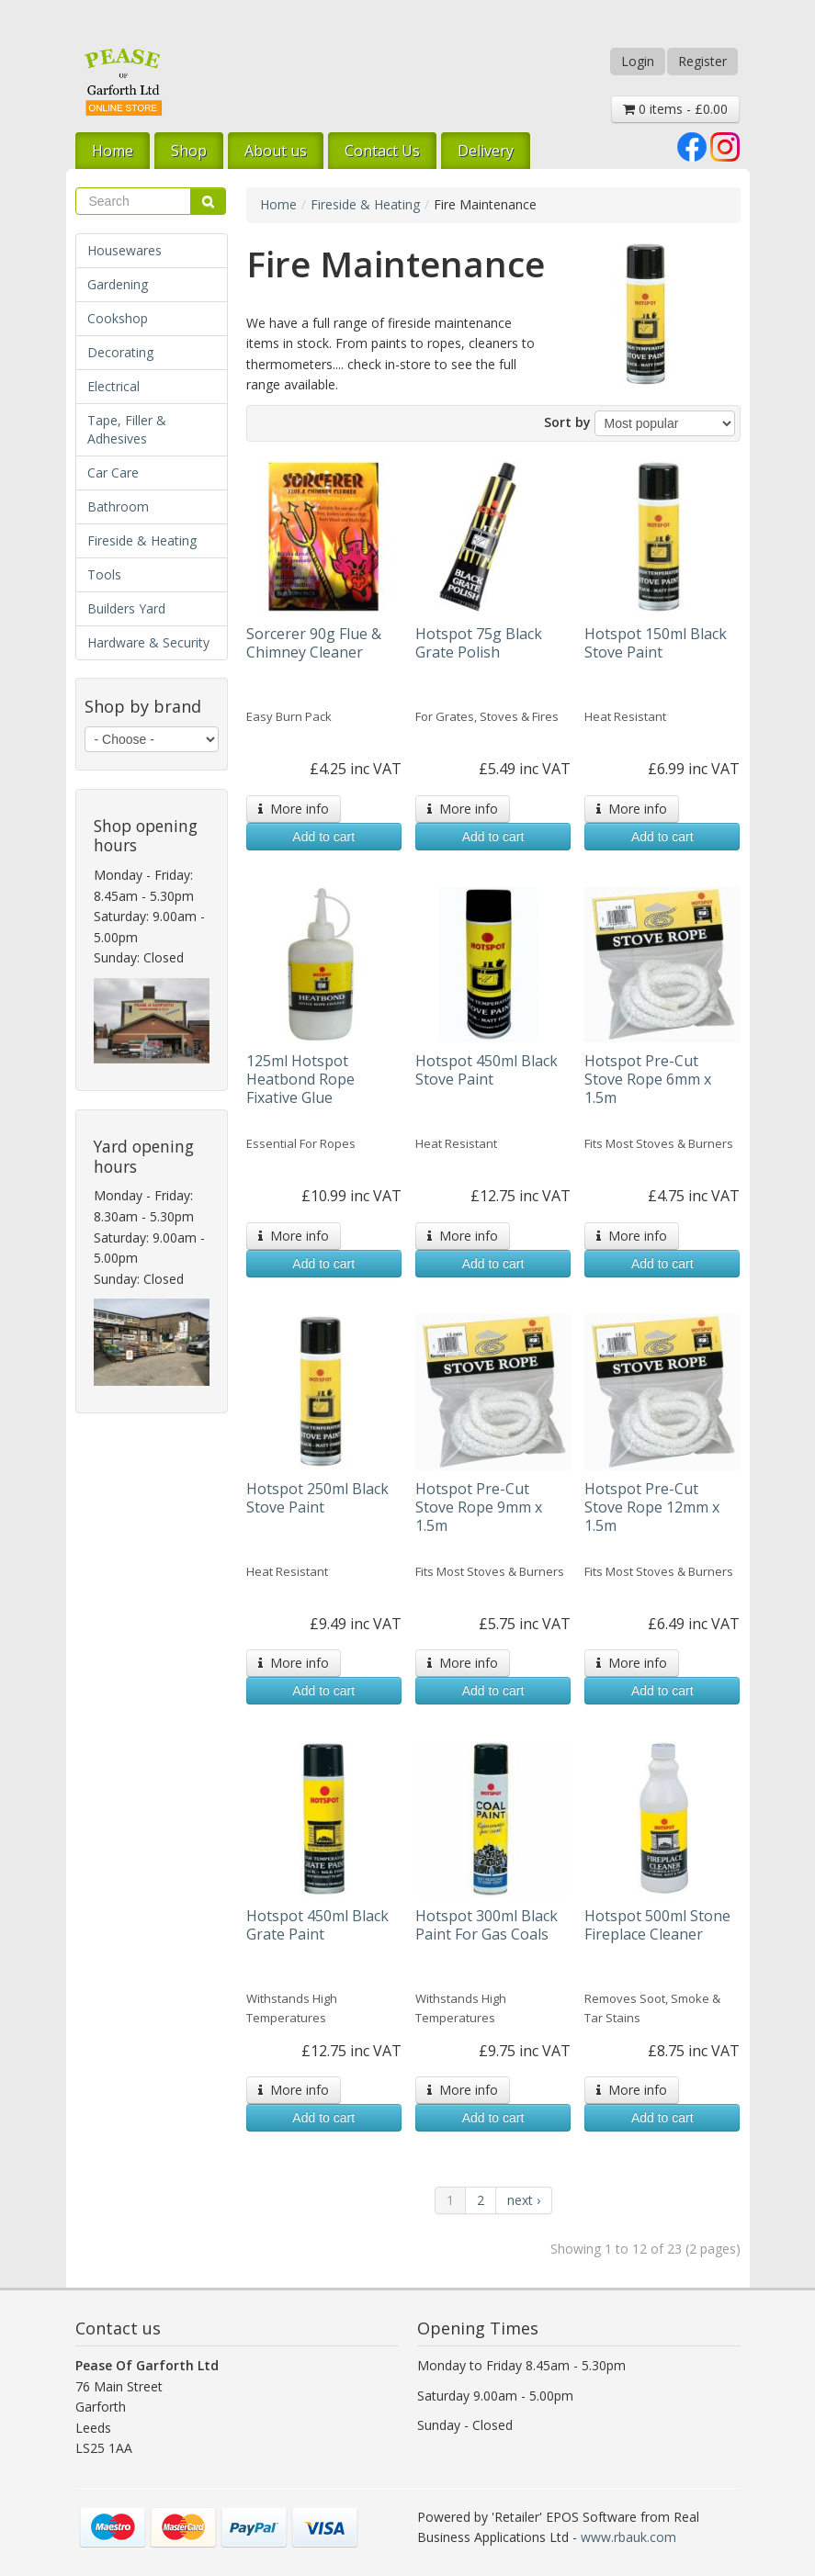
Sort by (567, 422)
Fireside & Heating (142, 540)
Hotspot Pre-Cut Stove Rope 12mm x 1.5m (651, 1507)
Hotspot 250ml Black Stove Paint (317, 1498)
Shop (189, 151)
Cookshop (117, 318)
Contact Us (382, 151)
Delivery (486, 151)
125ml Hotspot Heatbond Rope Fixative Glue (300, 1079)
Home (112, 151)
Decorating (120, 352)
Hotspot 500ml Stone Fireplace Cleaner (657, 1925)
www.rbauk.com (628, 2537)
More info (293, 808)
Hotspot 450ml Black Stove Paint (486, 1070)
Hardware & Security (148, 642)
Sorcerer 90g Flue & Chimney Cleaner (313, 643)
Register (702, 61)
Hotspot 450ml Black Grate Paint (317, 1925)
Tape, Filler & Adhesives (126, 429)
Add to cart (323, 836)
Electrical (113, 386)
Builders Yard (126, 608)
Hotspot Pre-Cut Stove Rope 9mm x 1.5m (478, 1507)
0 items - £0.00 (675, 109)
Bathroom (118, 506)
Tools (104, 574)
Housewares (124, 250)
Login (637, 61)
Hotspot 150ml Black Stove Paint (655, 643)
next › (523, 2200)
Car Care (113, 472)
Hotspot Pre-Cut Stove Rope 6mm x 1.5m (647, 1079)
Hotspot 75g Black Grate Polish (478, 643)
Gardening (117, 284)
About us (275, 151)
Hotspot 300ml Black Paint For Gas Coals (486, 1925)
